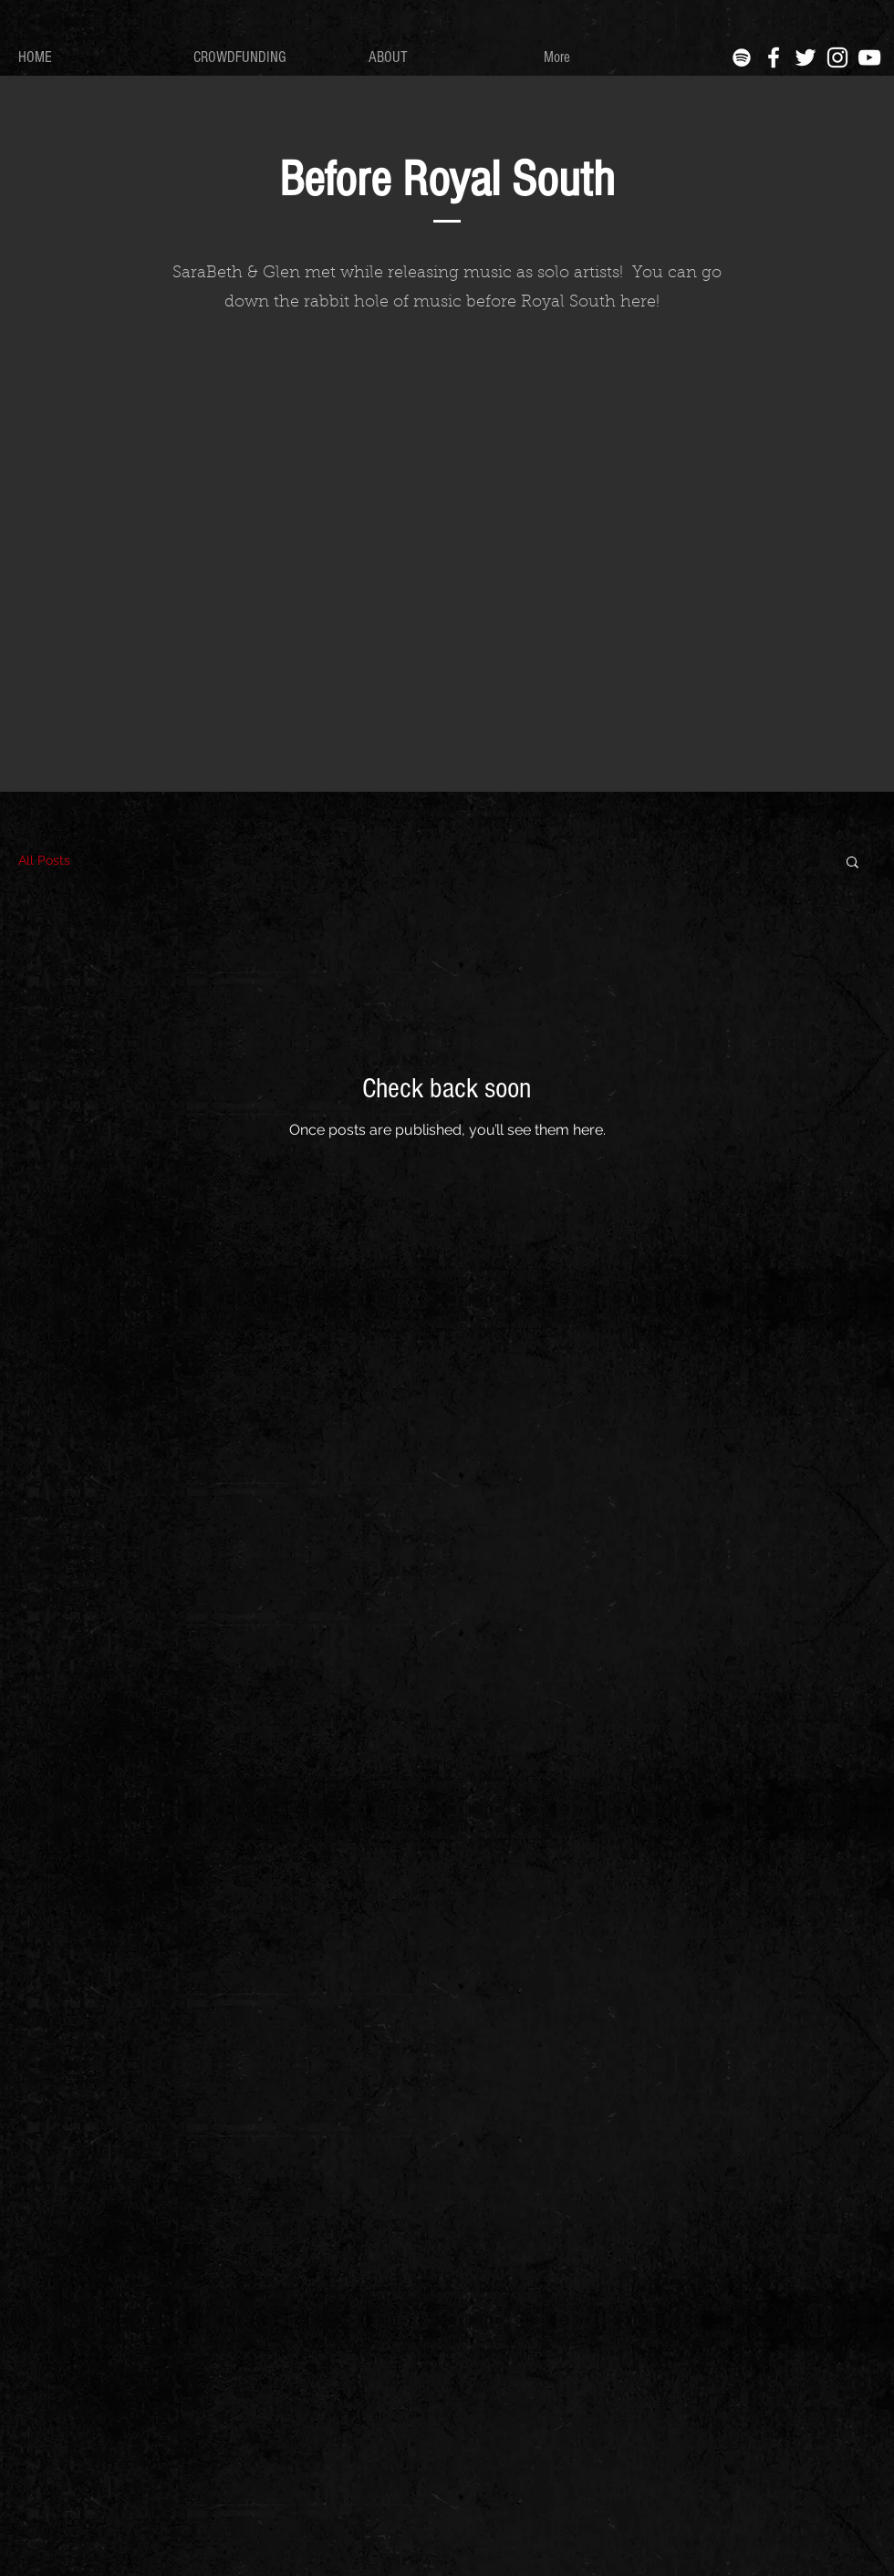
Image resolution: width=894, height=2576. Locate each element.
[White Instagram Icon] (837, 57)
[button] (852, 863)
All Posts (44, 860)
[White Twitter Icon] (805, 57)
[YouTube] (869, 57)
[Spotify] (741, 57)
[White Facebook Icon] (773, 57)
